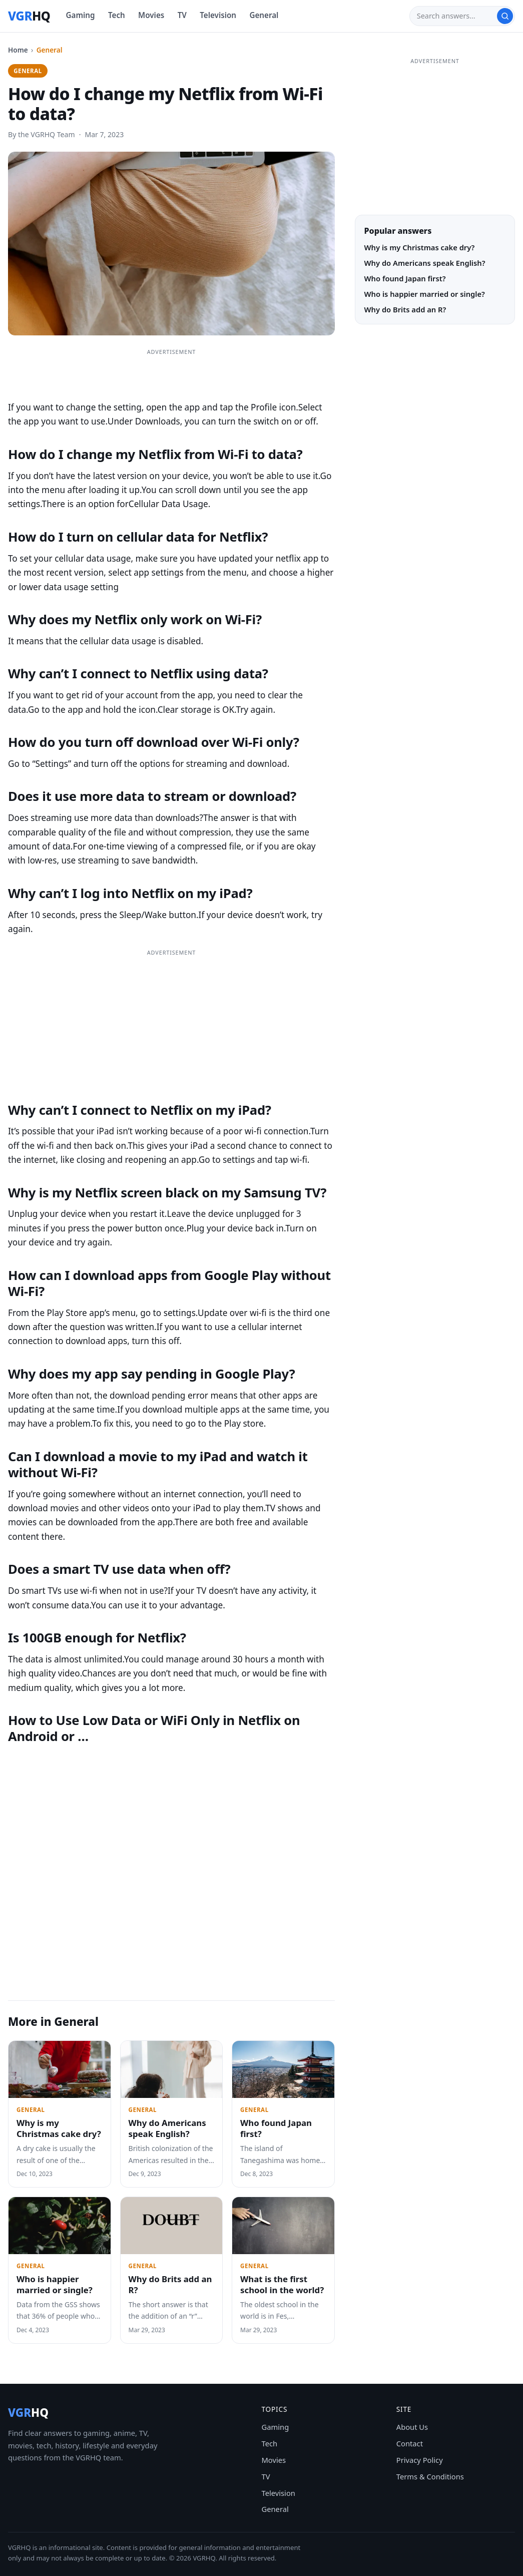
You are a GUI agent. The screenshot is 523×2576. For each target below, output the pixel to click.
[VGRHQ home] (29, 16)
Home (18, 50)
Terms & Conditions (430, 2476)
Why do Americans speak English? (167, 2128)
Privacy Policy (419, 2460)
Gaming (80, 15)
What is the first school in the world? (282, 2284)
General (263, 15)
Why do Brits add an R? (170, 2284)
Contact (409, 2443)
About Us (412, 2427)
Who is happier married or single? (55, 2284)
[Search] (457, 16)
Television (218, 15)
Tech (116, 15)
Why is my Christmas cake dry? (59, 2128)
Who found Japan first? (276, 2128)
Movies (151, 15)
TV (182, 15)
